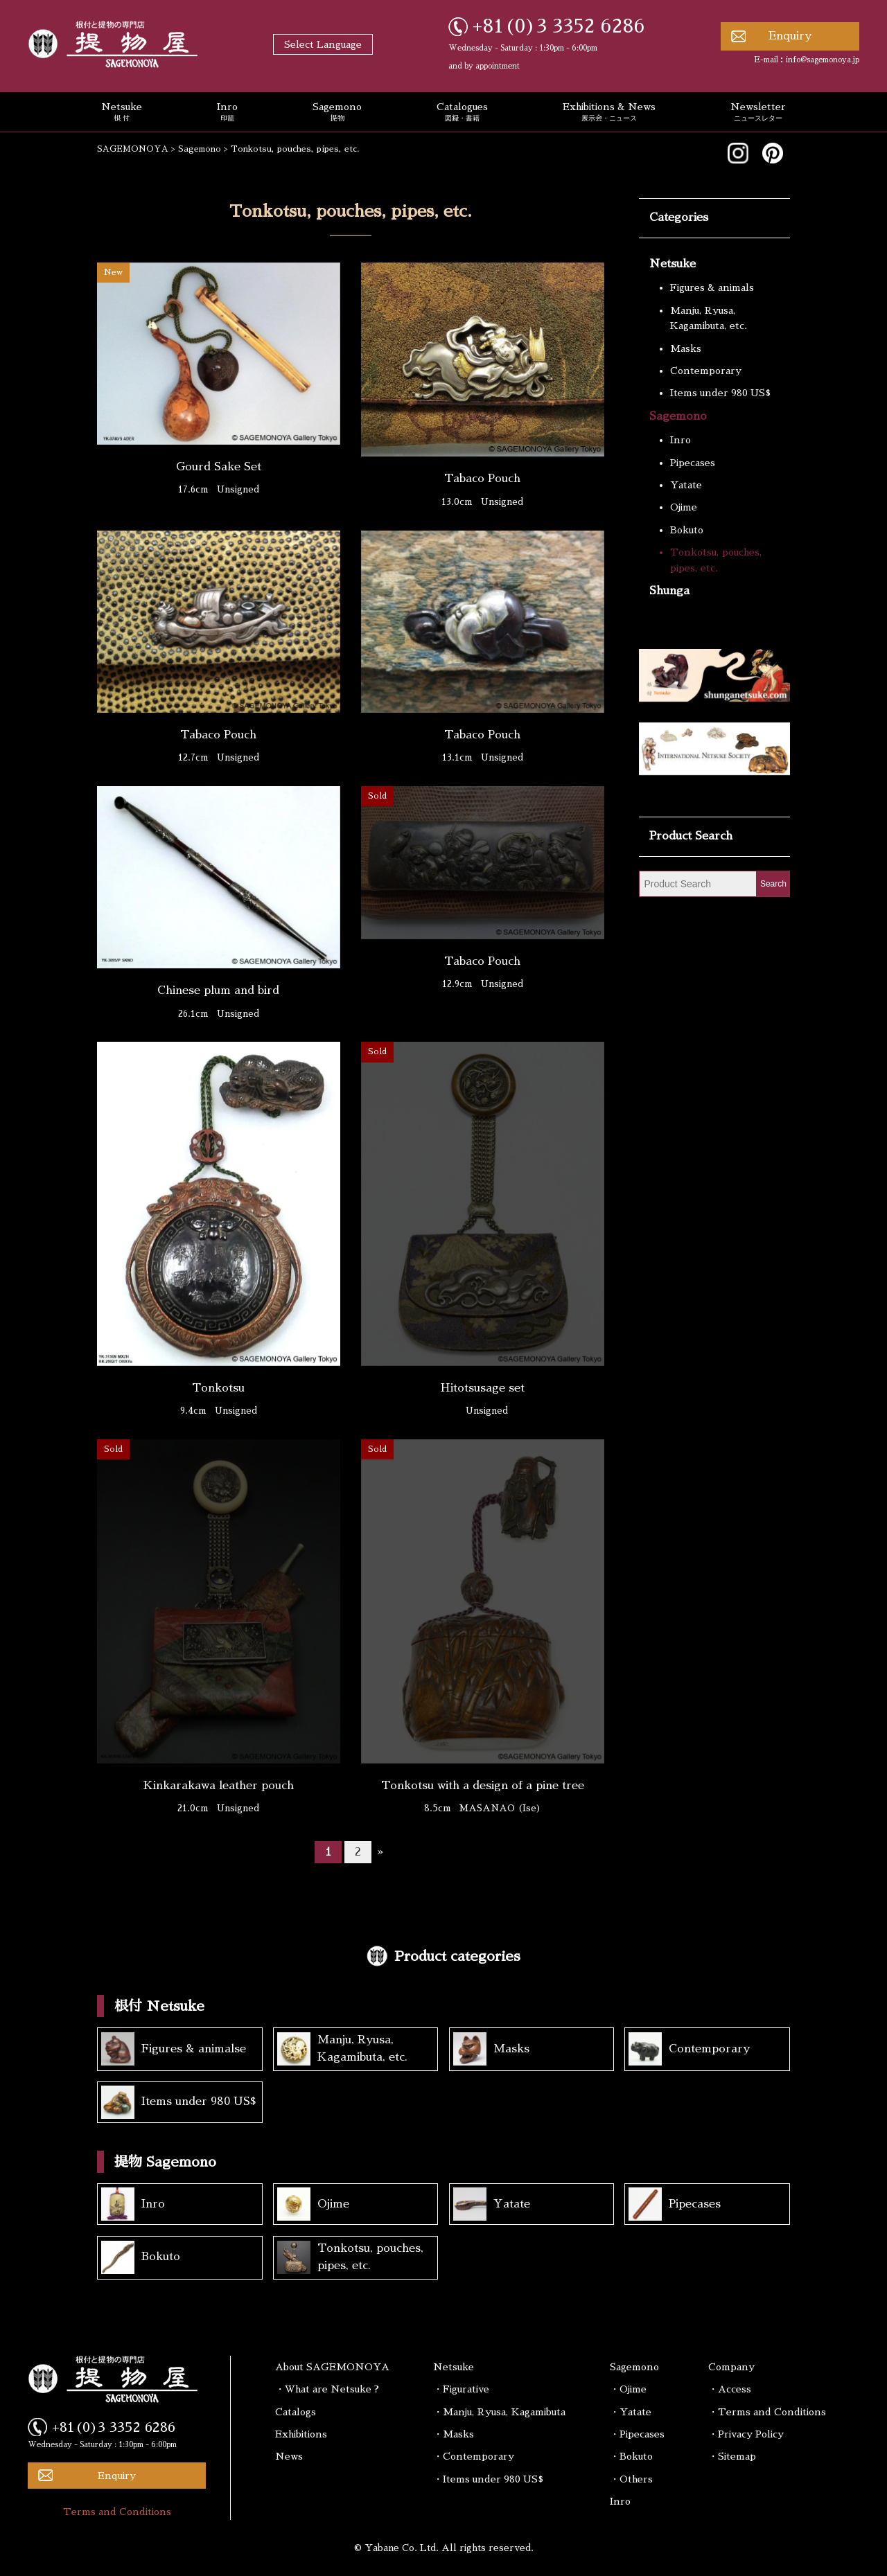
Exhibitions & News (609, 113)
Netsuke (121, 113)
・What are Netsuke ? (327, 2389)
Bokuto (686, 530)
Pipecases (692, 463)
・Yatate (630, 2412)
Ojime (683, 507)
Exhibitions (301, 2434)
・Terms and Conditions (767, 2412)
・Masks (453, 2434)
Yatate (686, 485)
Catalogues (462, 113)
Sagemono (337, 113)
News (289, 2456)
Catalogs (295, 2412)
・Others (631, 2479)
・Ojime (628, 2389)
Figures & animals (712, 287)
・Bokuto (631, 2456)
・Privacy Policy (746, 2434)
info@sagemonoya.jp (822, 60)
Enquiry (790, 36)
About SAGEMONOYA (332, 2367)
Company (731, 2367)
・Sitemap (732, 2456)
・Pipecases (637, 2434)
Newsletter (758, 113)
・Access (729, 2389)
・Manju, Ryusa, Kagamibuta (499, 2412)
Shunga (669, 590)
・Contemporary (473, 2456)
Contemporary (705, 370)
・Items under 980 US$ (488, 2479)
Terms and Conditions (117, 2511)
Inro (227, 113)
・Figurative (461, 2389)
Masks (685, 348)
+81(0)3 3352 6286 (559, 26)
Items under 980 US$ (720, 393)
